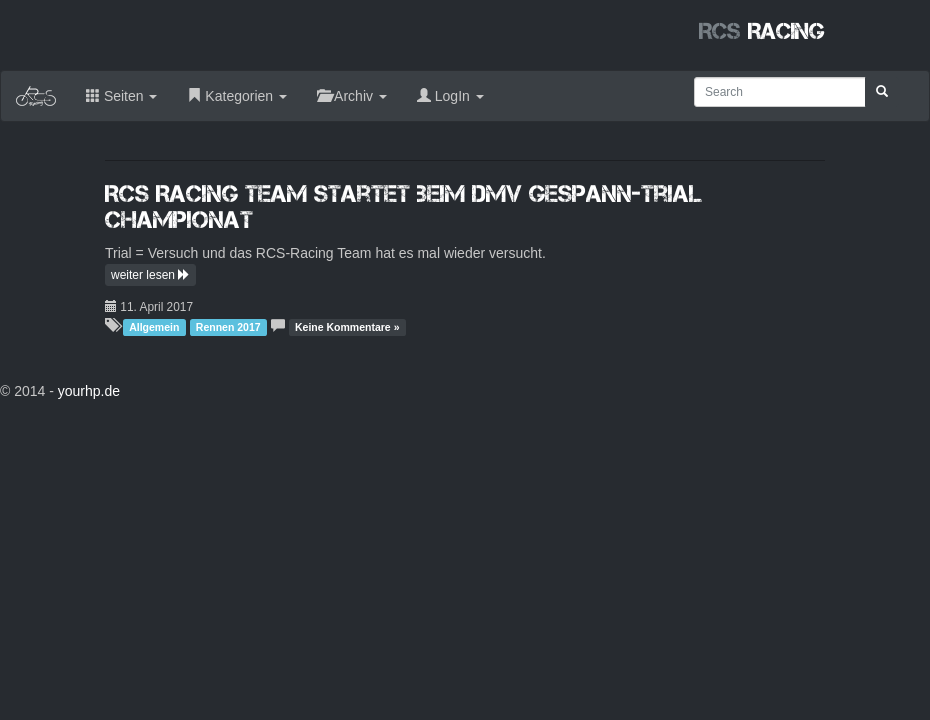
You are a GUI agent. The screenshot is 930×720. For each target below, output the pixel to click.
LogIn (450, 96)
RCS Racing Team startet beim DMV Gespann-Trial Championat (404, 206)
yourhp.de (89, 391)
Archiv (352, 96)
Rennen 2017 (228, 327)
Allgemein (154, 327)
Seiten (121, 96)
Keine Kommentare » (347, 327)
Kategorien (237, 96)
